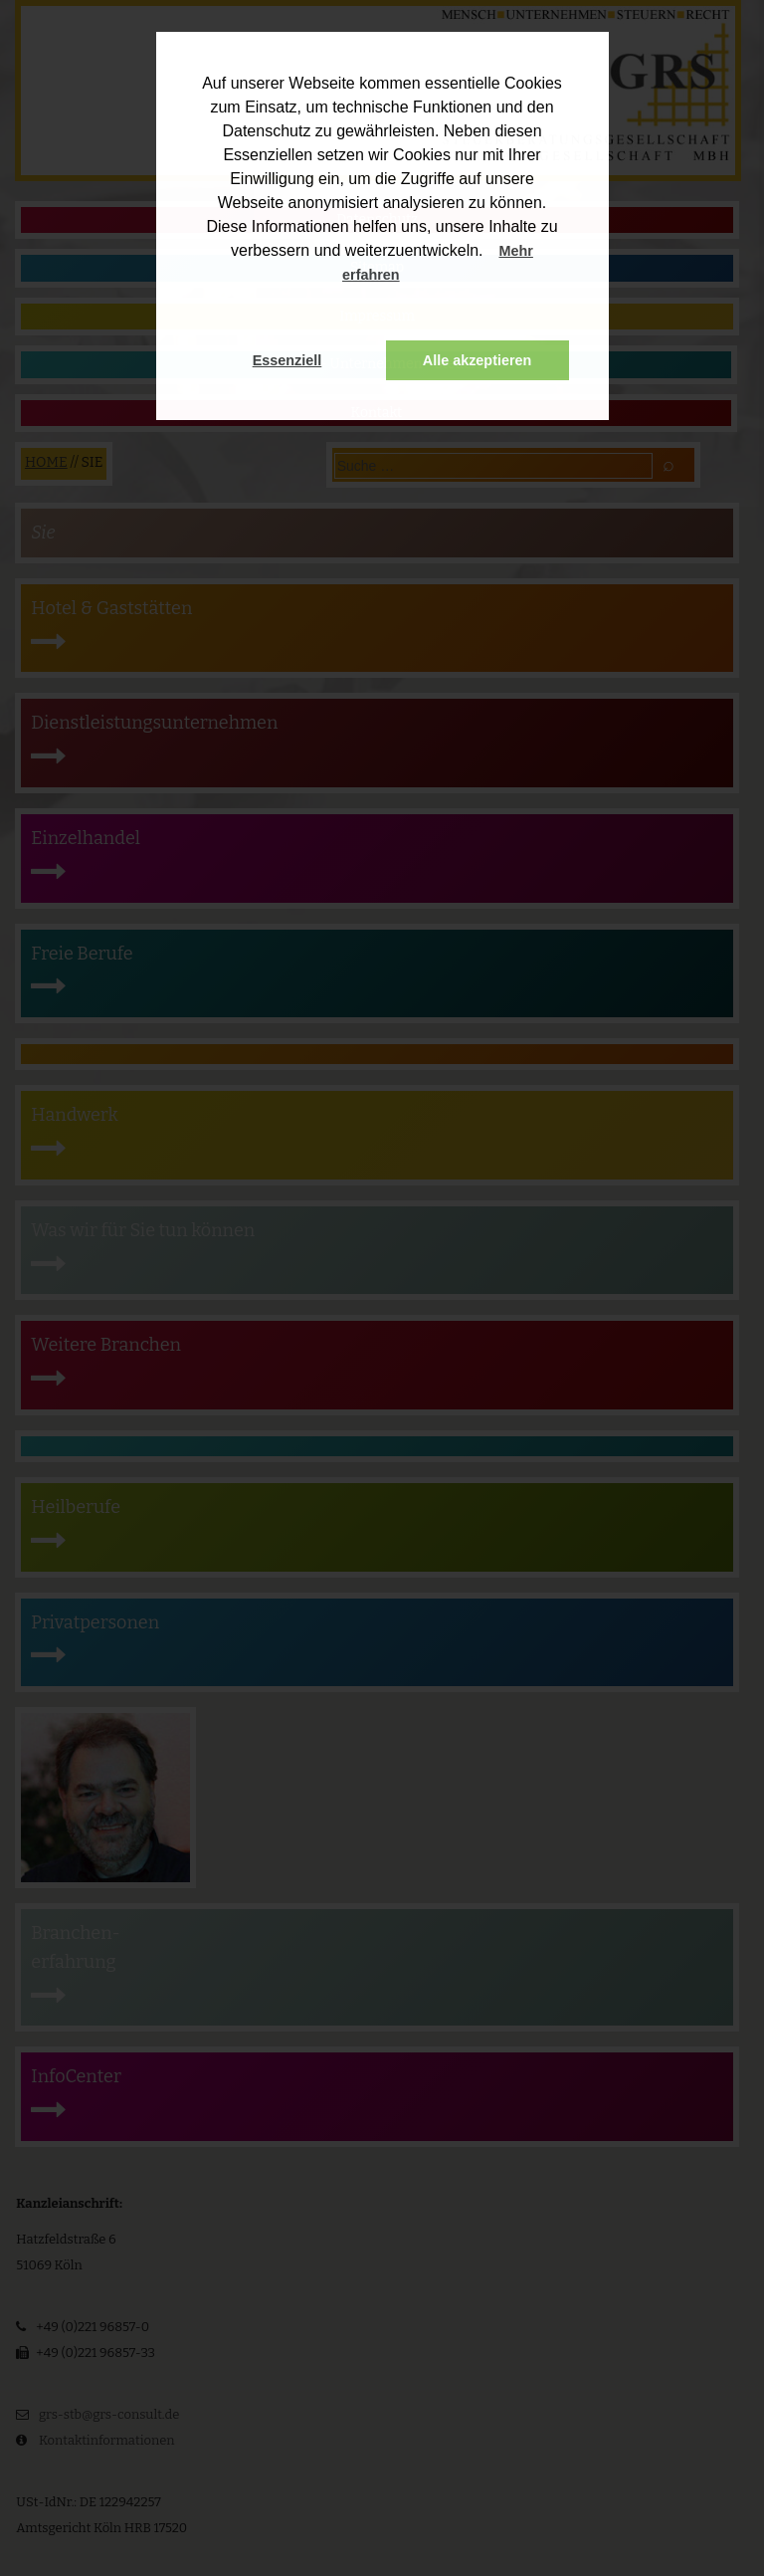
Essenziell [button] (287, 360)
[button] (419, 277)
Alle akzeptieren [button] (477, 360)
